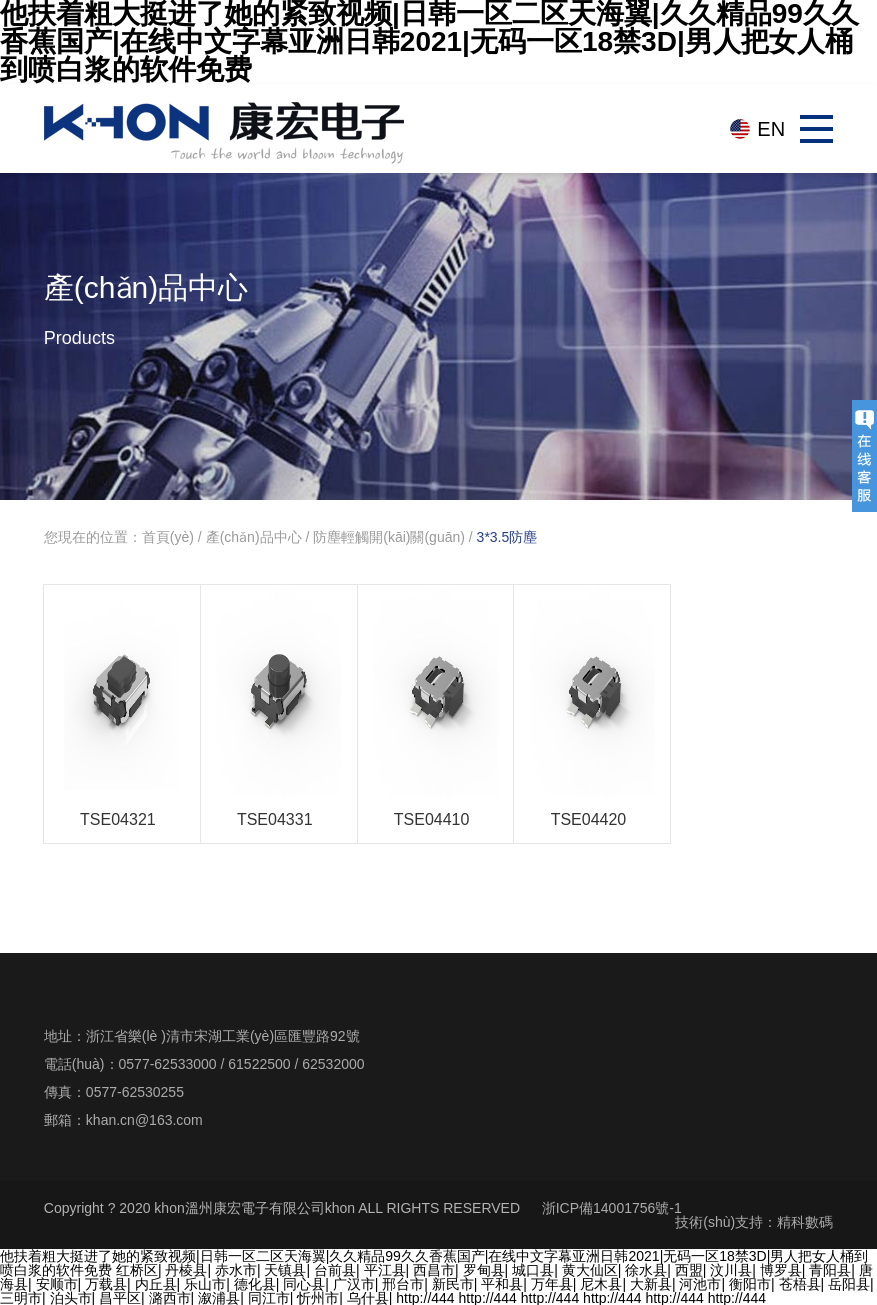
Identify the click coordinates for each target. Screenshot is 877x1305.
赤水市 (236, 1270)
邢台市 (403, 1284)
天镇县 (285, 1270)
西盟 (689, 1270)
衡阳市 (750, 1284)
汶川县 (731, 1270)
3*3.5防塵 (507, 537)
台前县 (335, 1270)
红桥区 (137, 1270)
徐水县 (646, 1270)
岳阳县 (849, 1284)
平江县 (385, 1270)
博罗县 (781, 1270)
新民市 (453, 1284)
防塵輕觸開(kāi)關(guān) (389, 537)
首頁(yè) (168, 537)
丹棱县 (186, 1270)
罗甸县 (484, 1270)
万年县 (552, 1284)
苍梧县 (800, 1284)
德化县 (255, 1284)
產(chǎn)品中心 (254, 537)
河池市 (700, 1284)
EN (771, 129)
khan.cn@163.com (144, 1120)
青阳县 (830, 1270)
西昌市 (434, 1270)
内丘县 (156, 1284)
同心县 (304, 1284)
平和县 (502, 1284)
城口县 (533, 1270)
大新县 (651, 1284)
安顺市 (57, 1284)
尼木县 (601, 1284)
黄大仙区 (590, 1270)
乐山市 (205, 1284)
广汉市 (354, 1284)
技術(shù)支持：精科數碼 (754, 1222)
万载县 (106, 1284)
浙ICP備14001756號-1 (612, 1208)
